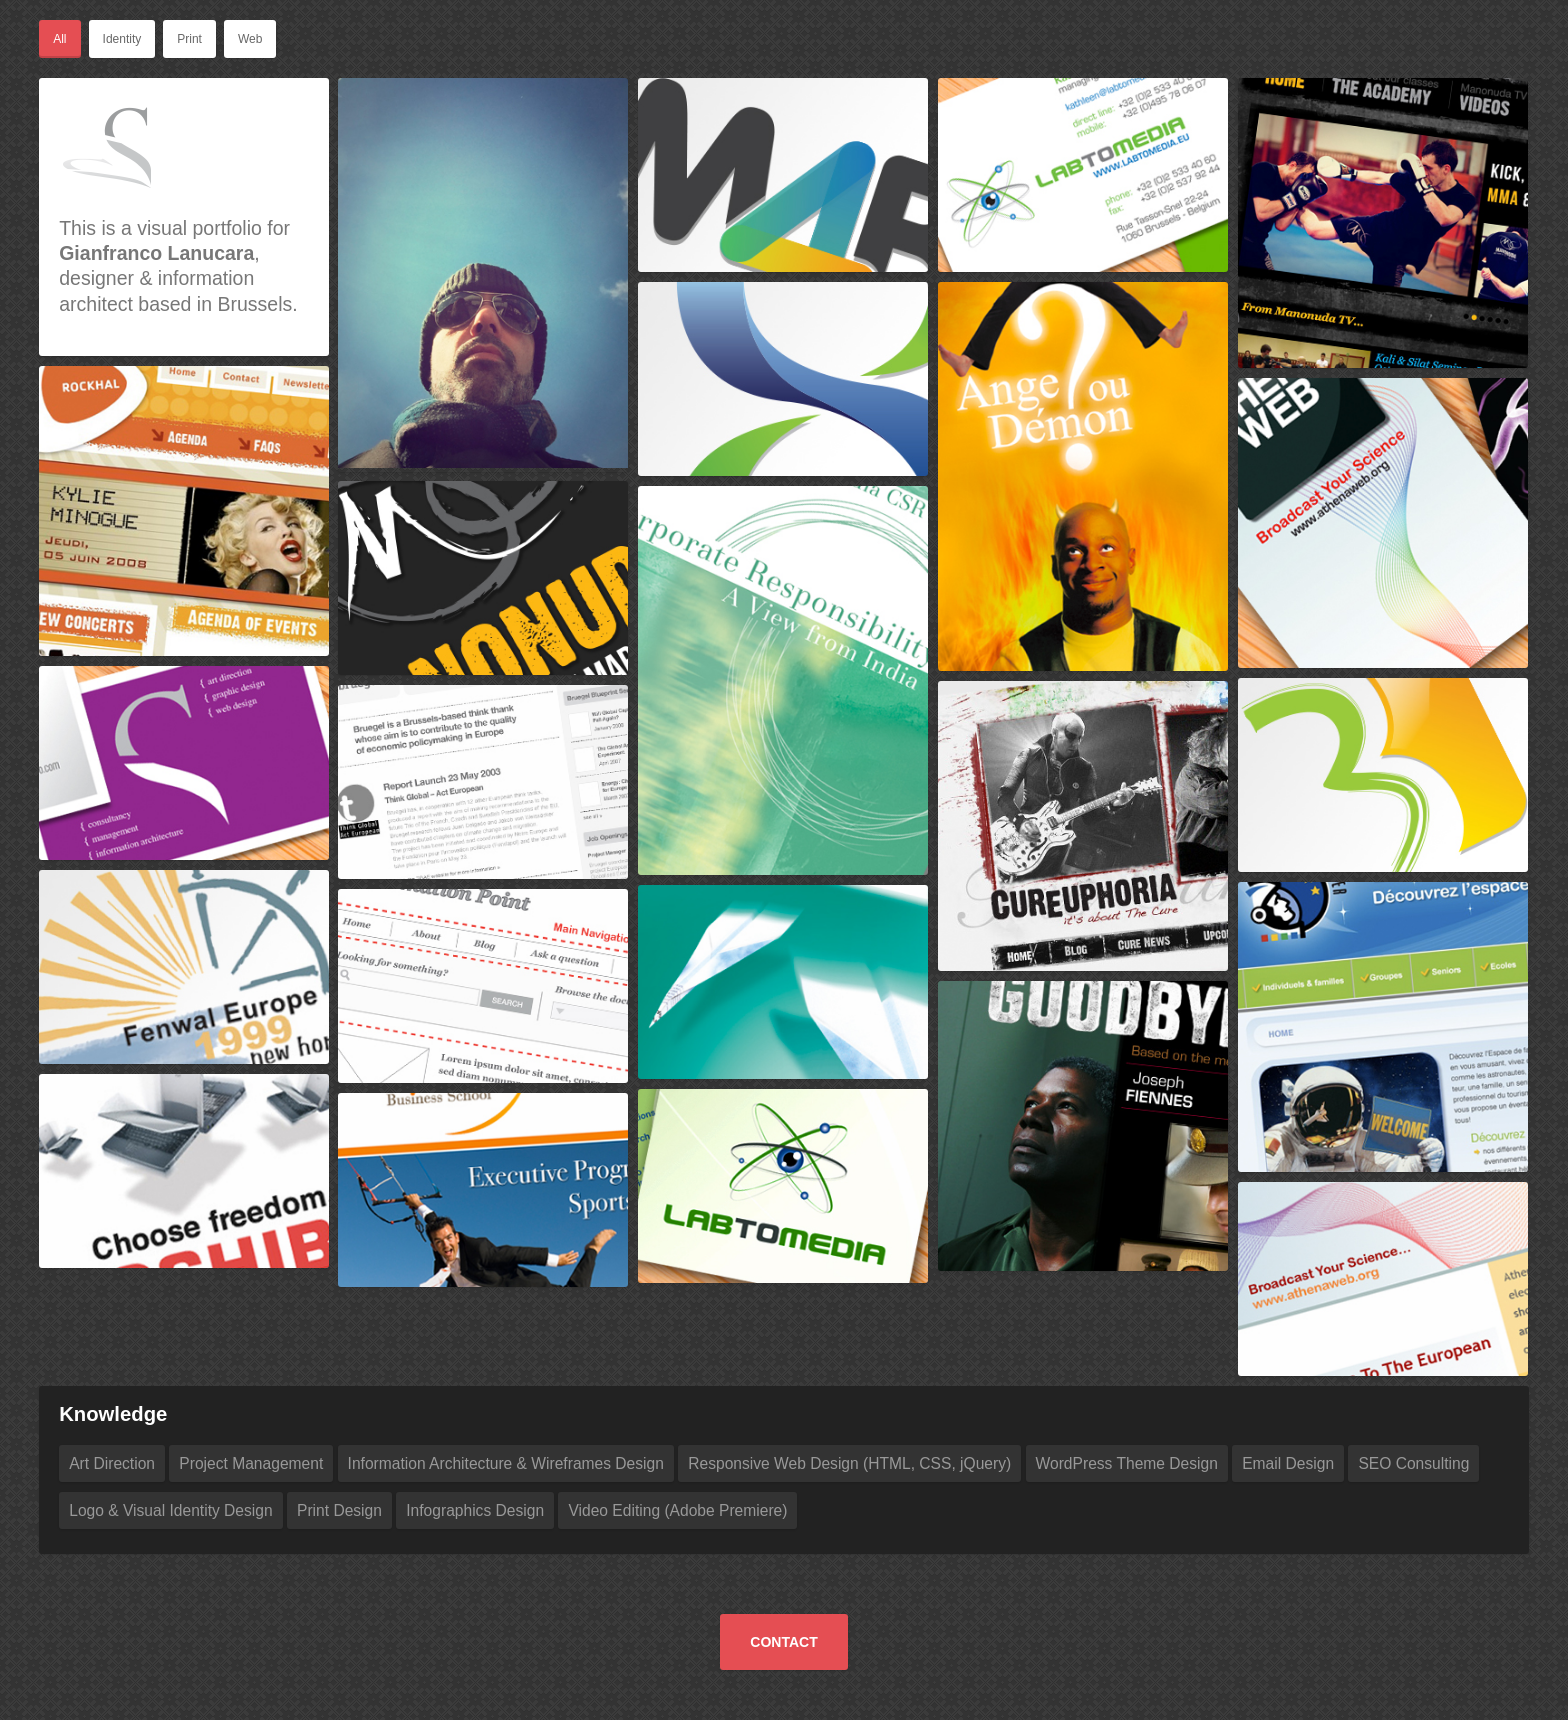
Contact (783, 1642)
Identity (122, 39)
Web (250, 39)
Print (189, 39)
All (59, 39)
